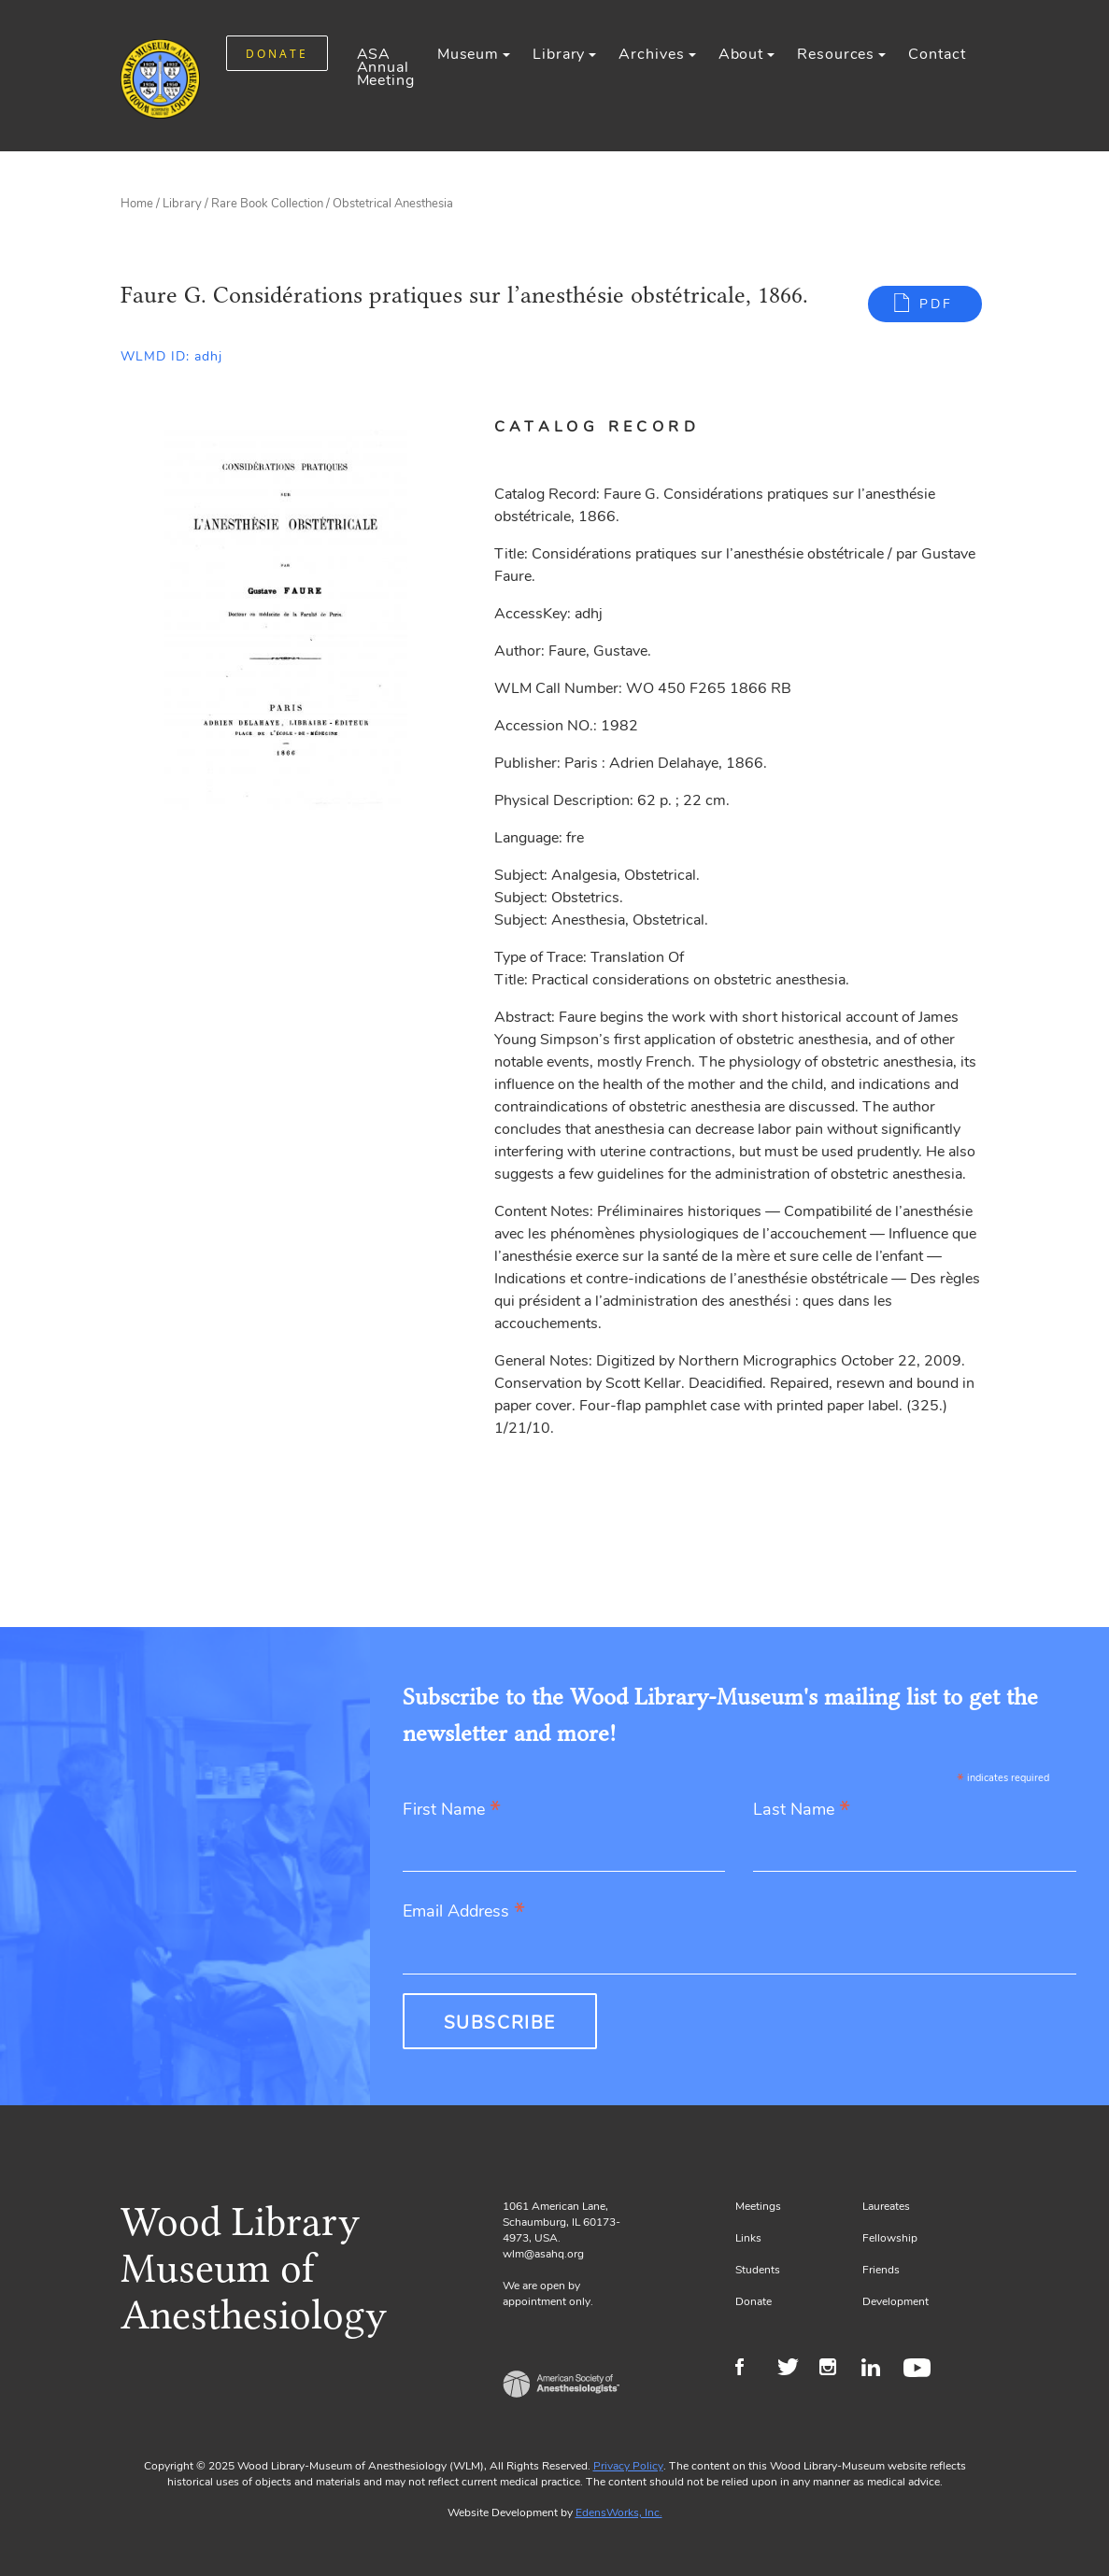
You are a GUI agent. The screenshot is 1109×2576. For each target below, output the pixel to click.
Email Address (464, 1912)
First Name (452, 1810)
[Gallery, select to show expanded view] (286, 614)
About (740, 54)
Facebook (751, 2369)
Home (137, 203)
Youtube (919, 2369)
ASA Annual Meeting (386, 67)
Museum (468, 54)
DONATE (277, 54)
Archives (651, 54)
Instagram (835, 2369)
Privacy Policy (628, 2465)
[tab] (619, 427)
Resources (835, 54)
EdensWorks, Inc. (619, 2512)
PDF (936, 304)
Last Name (801, 1810)
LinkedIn (877, 2369)
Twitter (793, 2369)
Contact (936, 54)
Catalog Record (597, 427)
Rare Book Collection (267, 203)
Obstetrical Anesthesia (393, 203)
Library (559, 54)
